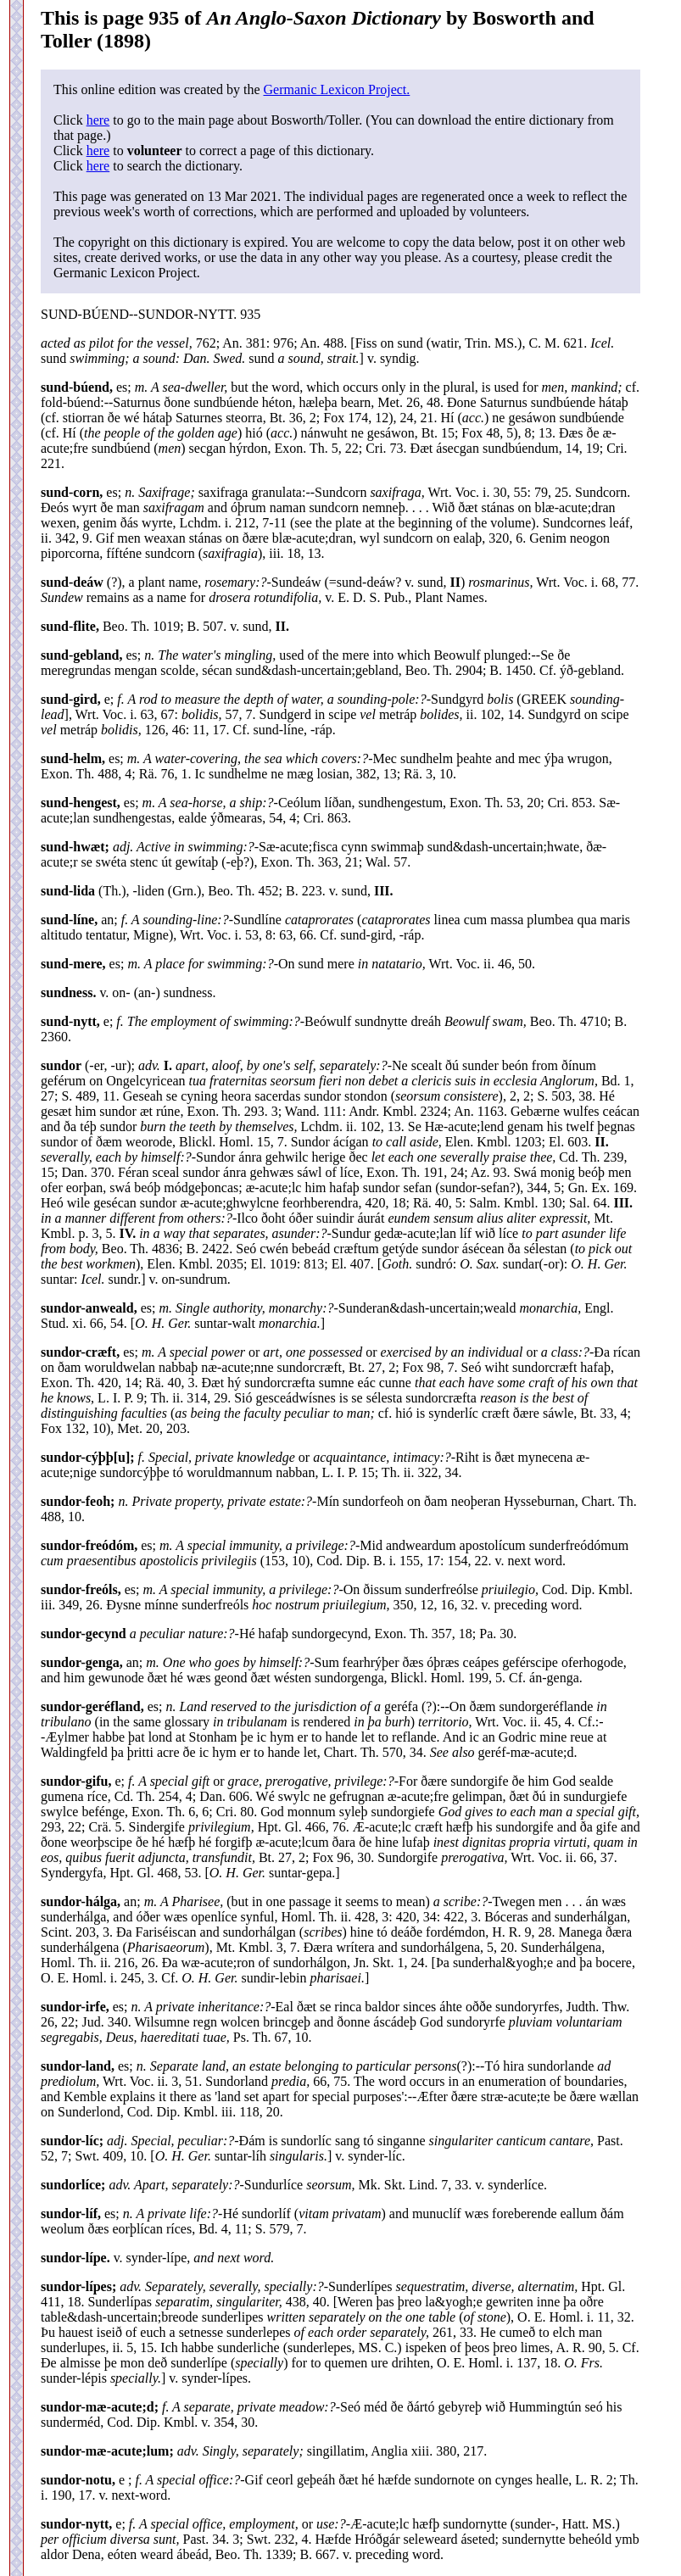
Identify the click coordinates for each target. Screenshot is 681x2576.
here (98, 120)
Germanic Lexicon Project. (336, 89)
